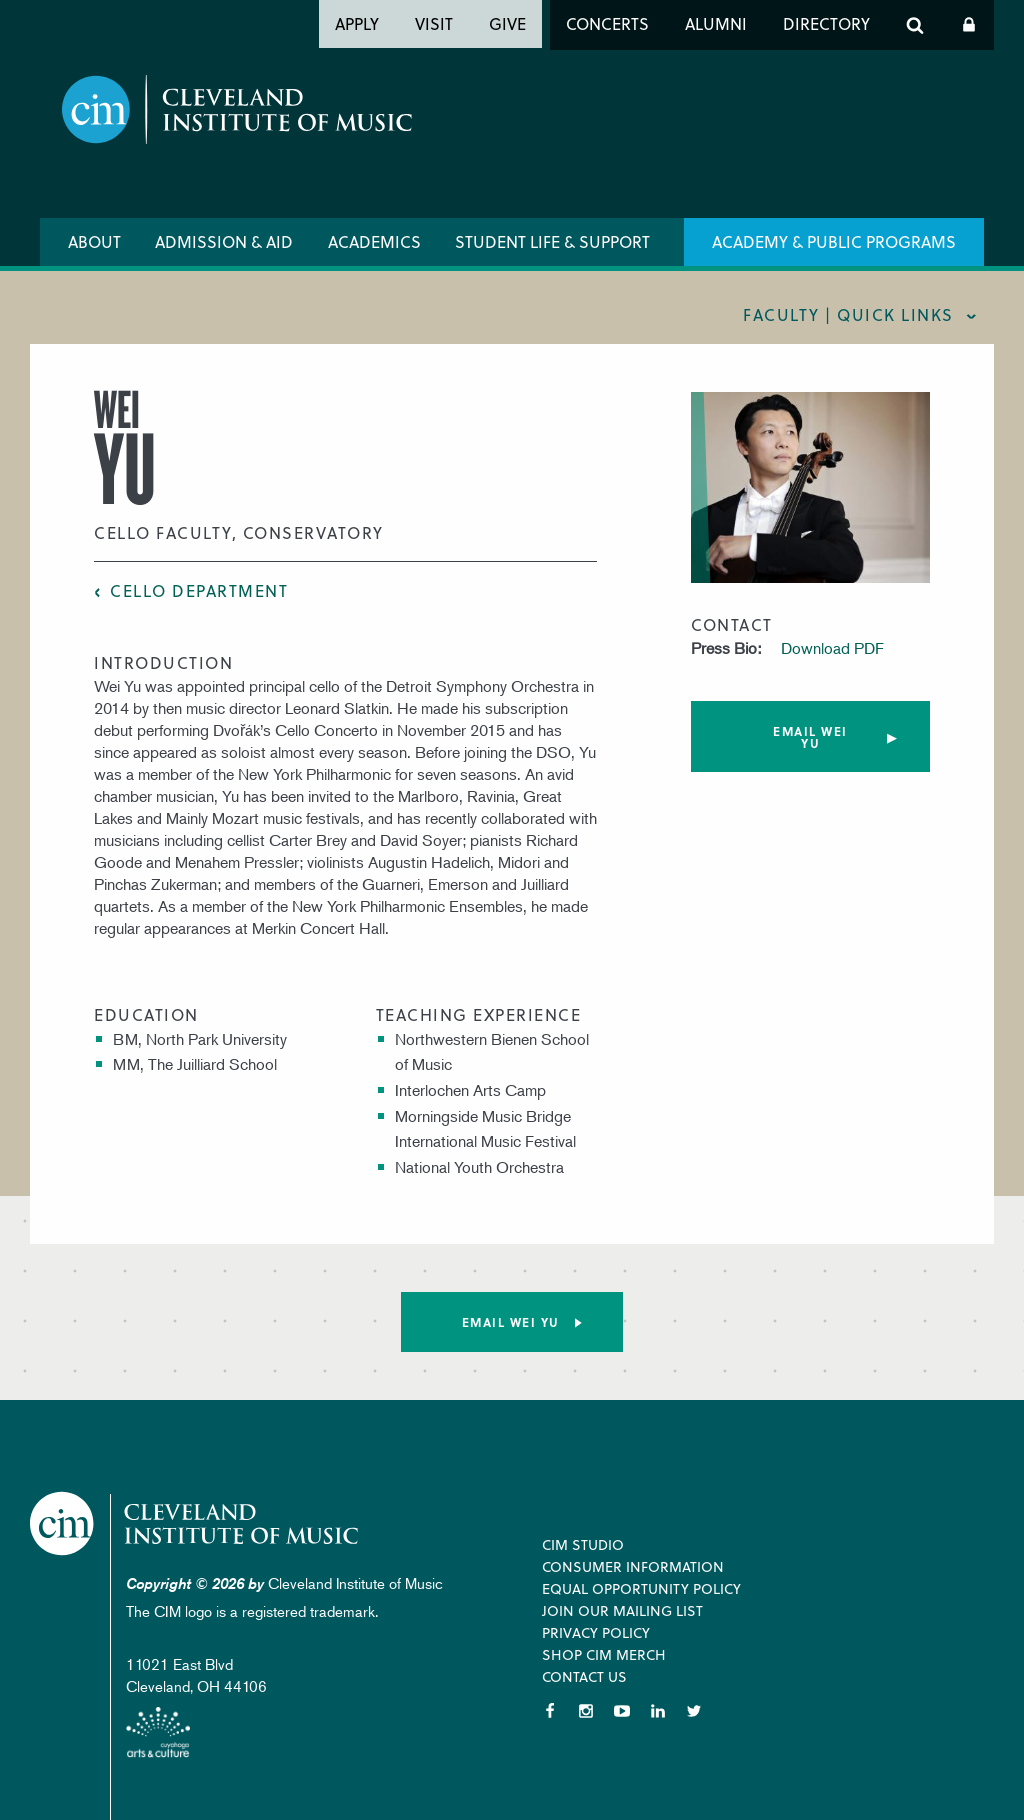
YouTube (622, 1711)
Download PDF (832, 648)
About (94, 241)
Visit (434, 23)
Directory (826, 23)
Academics (374, 241)
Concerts (607, 23)
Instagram (586, 1711)
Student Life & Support (552, 241)
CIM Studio (583, 1544)
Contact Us (584, 1676)
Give (507, 23)
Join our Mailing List (622, 1610)
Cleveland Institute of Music (195, 1523)
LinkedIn (658, 1711)
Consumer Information (633, 1566)
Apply (357, 23)
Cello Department (199, 590)
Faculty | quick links (848, 314)
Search (915, 25)
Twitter (694, 1711)
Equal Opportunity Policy (641, 1588)
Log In (969, 25)
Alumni (716, 23)
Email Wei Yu (810, 737)
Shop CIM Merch (604, 1654)
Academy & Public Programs (834, 241)
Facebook (550, 1711)
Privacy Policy (596, 1632)
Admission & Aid (224, 241)
